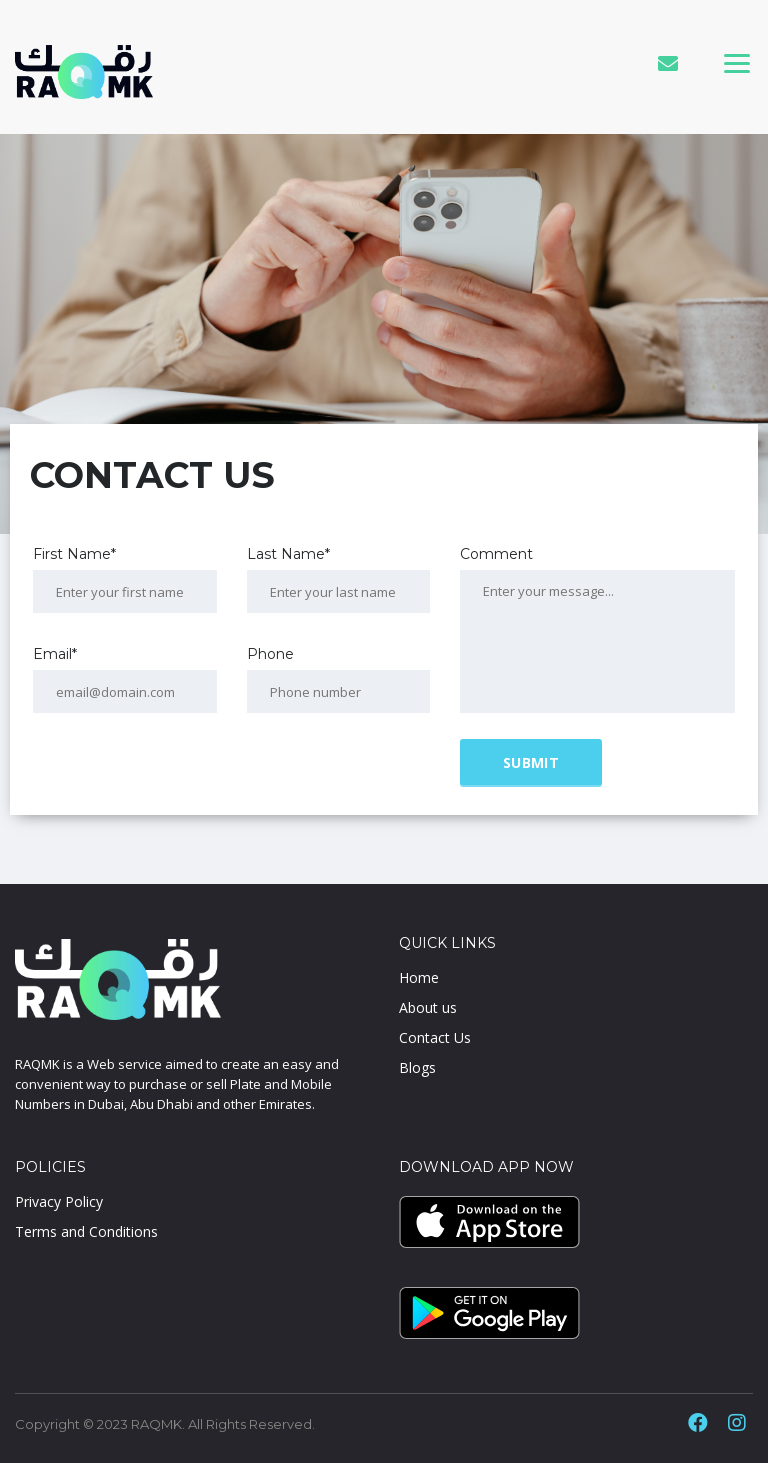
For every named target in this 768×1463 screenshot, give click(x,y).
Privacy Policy (59, 1201)
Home (419, 977)
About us (428, 1007)
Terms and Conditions (86, 1231)
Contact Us (435, 1037)
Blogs (417, 1067)
